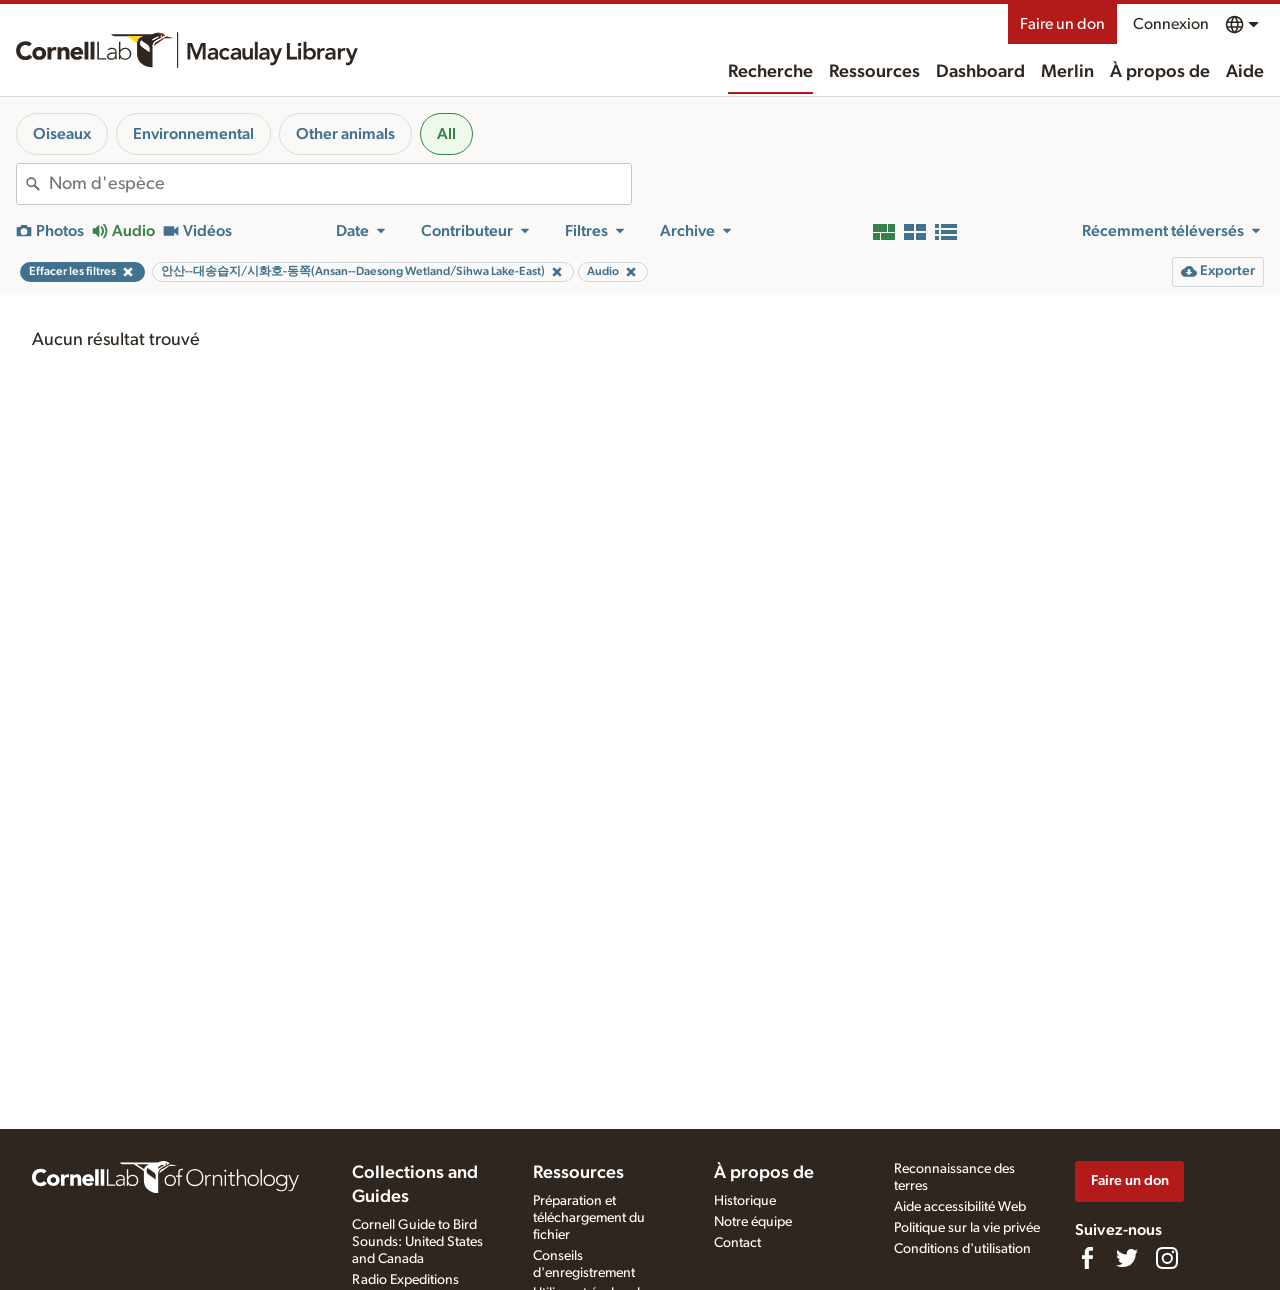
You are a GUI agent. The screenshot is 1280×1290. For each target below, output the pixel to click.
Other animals (345, 134)
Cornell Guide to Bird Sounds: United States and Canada (417, 1242)
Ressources (874, 72)
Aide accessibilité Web (960, 1207)
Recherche (770, 72)
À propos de (1160, 72)
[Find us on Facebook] (1087, 1258)
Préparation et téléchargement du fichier (589, 1218)
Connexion (1171, 24)
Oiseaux (62, 134)
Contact (737, 1243)
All (446, 134)
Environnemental (193, 134)
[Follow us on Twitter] (1127, 1258)
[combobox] (340, 184)
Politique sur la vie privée (967, 1228)
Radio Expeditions (405, 1280)
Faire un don (1062, 24)
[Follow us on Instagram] (1167, 1258)
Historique (745, 1201)
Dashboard (980, 72)
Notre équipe (753, 1222)
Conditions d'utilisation (962, 1249)
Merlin (1067, 72)
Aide (1245, 72)
